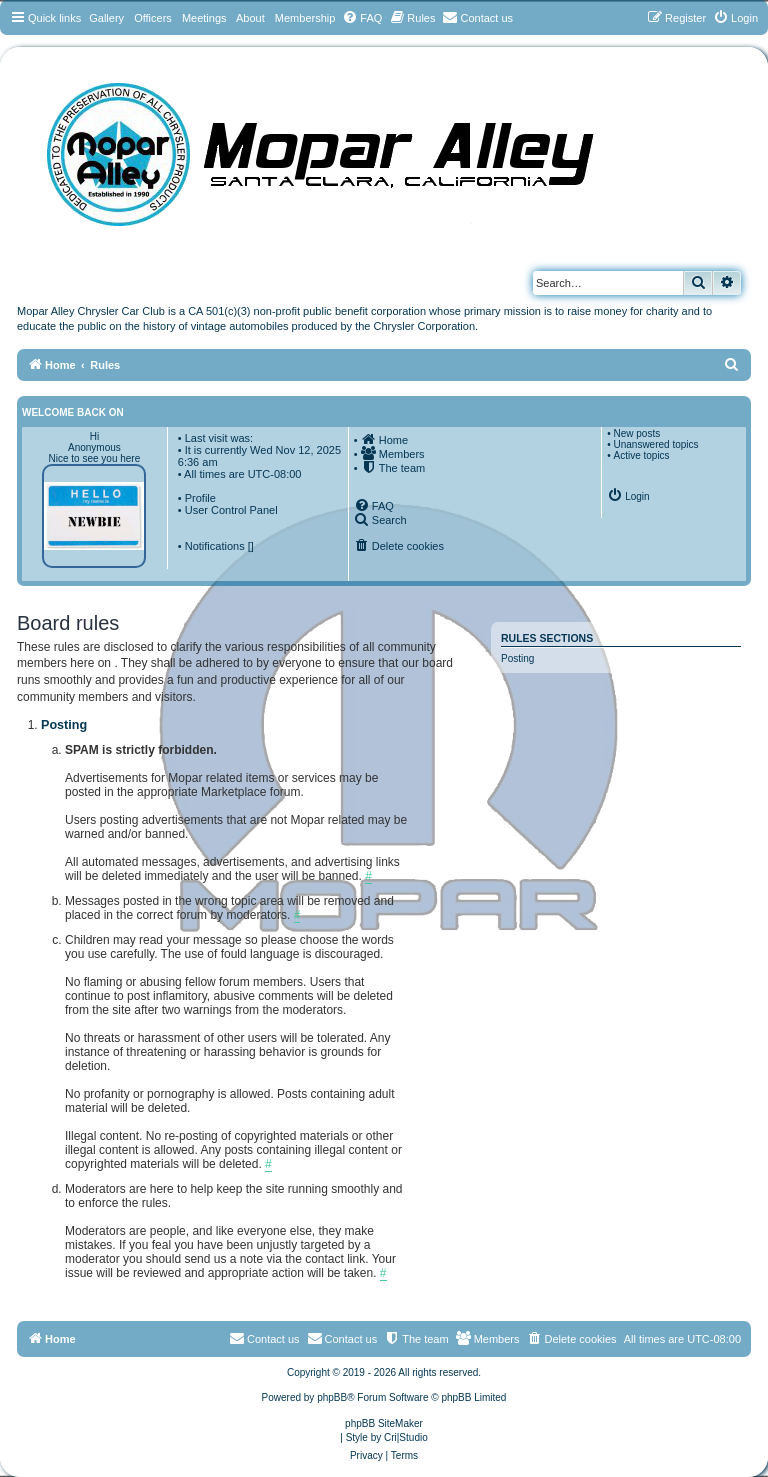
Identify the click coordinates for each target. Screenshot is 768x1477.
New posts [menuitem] (636, 433)
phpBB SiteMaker (384, 1423)
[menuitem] (362, 18)
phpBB (332, 1397)
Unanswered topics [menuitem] (655, 444)
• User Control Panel (228, 510)
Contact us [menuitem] (342, 1338)
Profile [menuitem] (200, 498)
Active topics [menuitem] (641, 455)
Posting (517, 658)
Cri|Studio (406, 1437)
